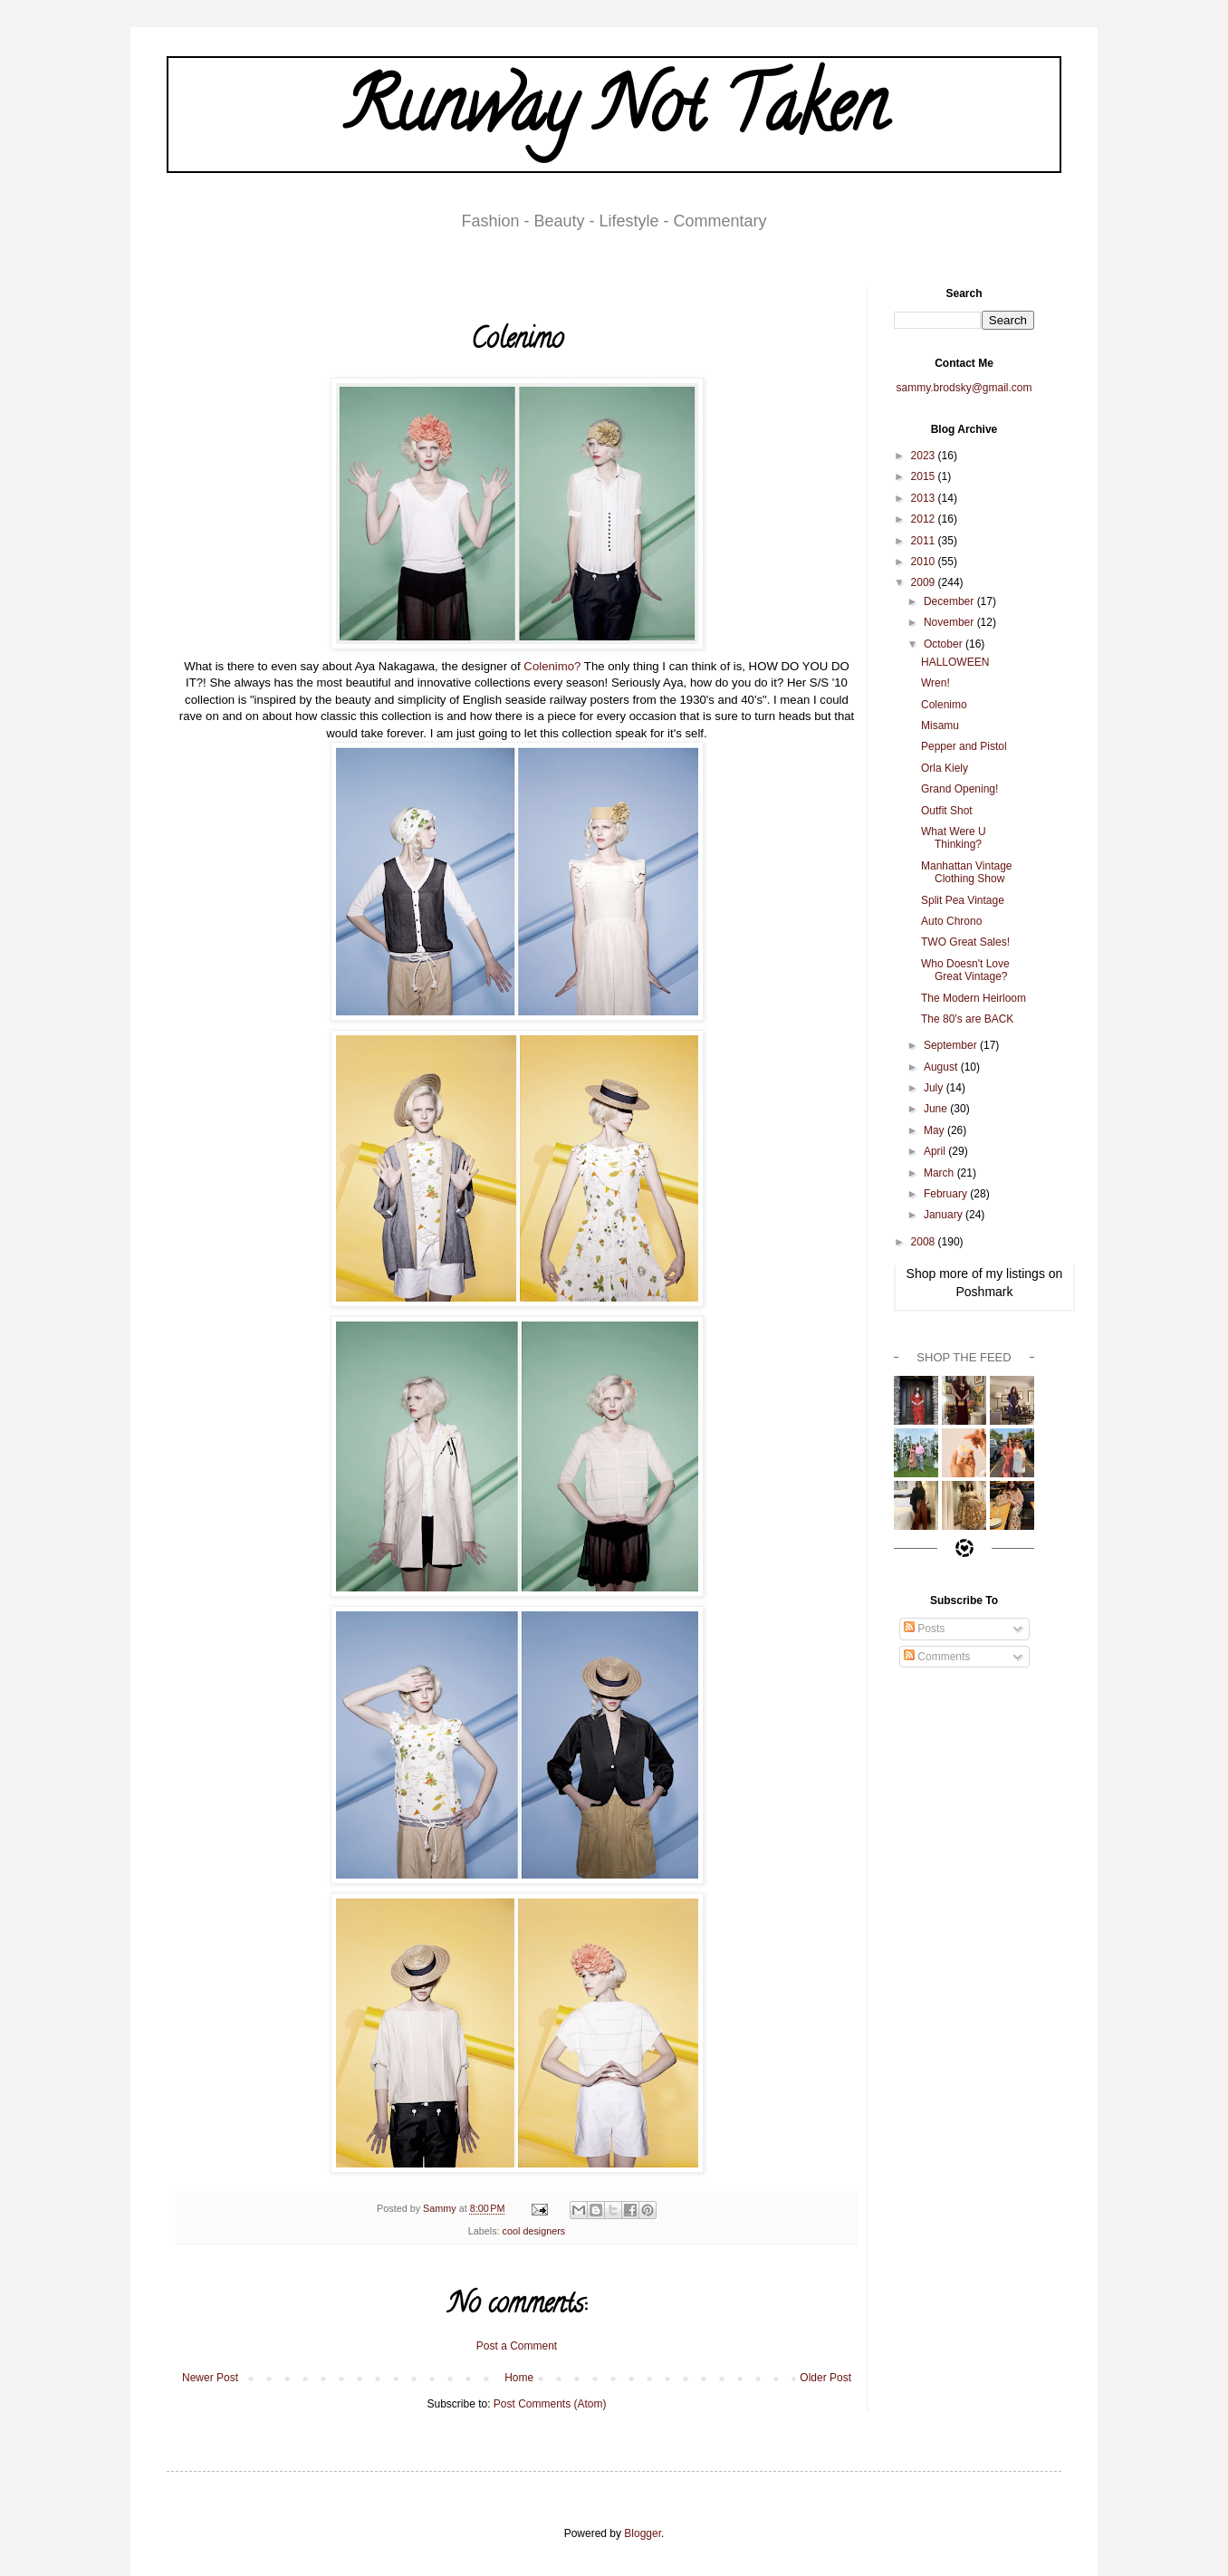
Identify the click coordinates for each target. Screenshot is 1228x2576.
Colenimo (944, 704)
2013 (924, 498)
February (947, 1193)
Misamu (940, 725)
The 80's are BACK (967, 1019)
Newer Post (210, 2377)
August (942, 1067)
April (936, 1151)
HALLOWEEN (955, 662)
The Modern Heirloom (973, 998)
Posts (924, 1628)
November (950, 622)
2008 (924, 1241)
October (944, 644)
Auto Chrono (951, 921)
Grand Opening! (959, 789)
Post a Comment (516, 2346)
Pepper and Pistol (964, 746)
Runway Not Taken (614, 114)
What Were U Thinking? (953, 838)
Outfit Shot (947, 810)
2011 (924, 540)
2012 (924, 519)
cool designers (534, 2230)
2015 (924, 476)
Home (518, 2377)
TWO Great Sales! (965, 942)
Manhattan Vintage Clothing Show (966, 872)
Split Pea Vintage (962, 900)
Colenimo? (551, 666)
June (937, 1108)
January (944, 1214)
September (952, 1045)
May (935, 1130)
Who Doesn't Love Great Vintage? (965, 970)
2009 (924, 582)
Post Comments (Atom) (550, 2404)
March (940, 1173)
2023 (924, 455)
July (935, 1087)
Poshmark (983, 1291)
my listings (1015, 1273)
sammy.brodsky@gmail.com (964, 387)
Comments (937, 1656)
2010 (924, 561)
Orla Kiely (944, 768)
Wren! (935, 683)
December (950, 601)
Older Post (825, 2377)
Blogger (642, 2533)
